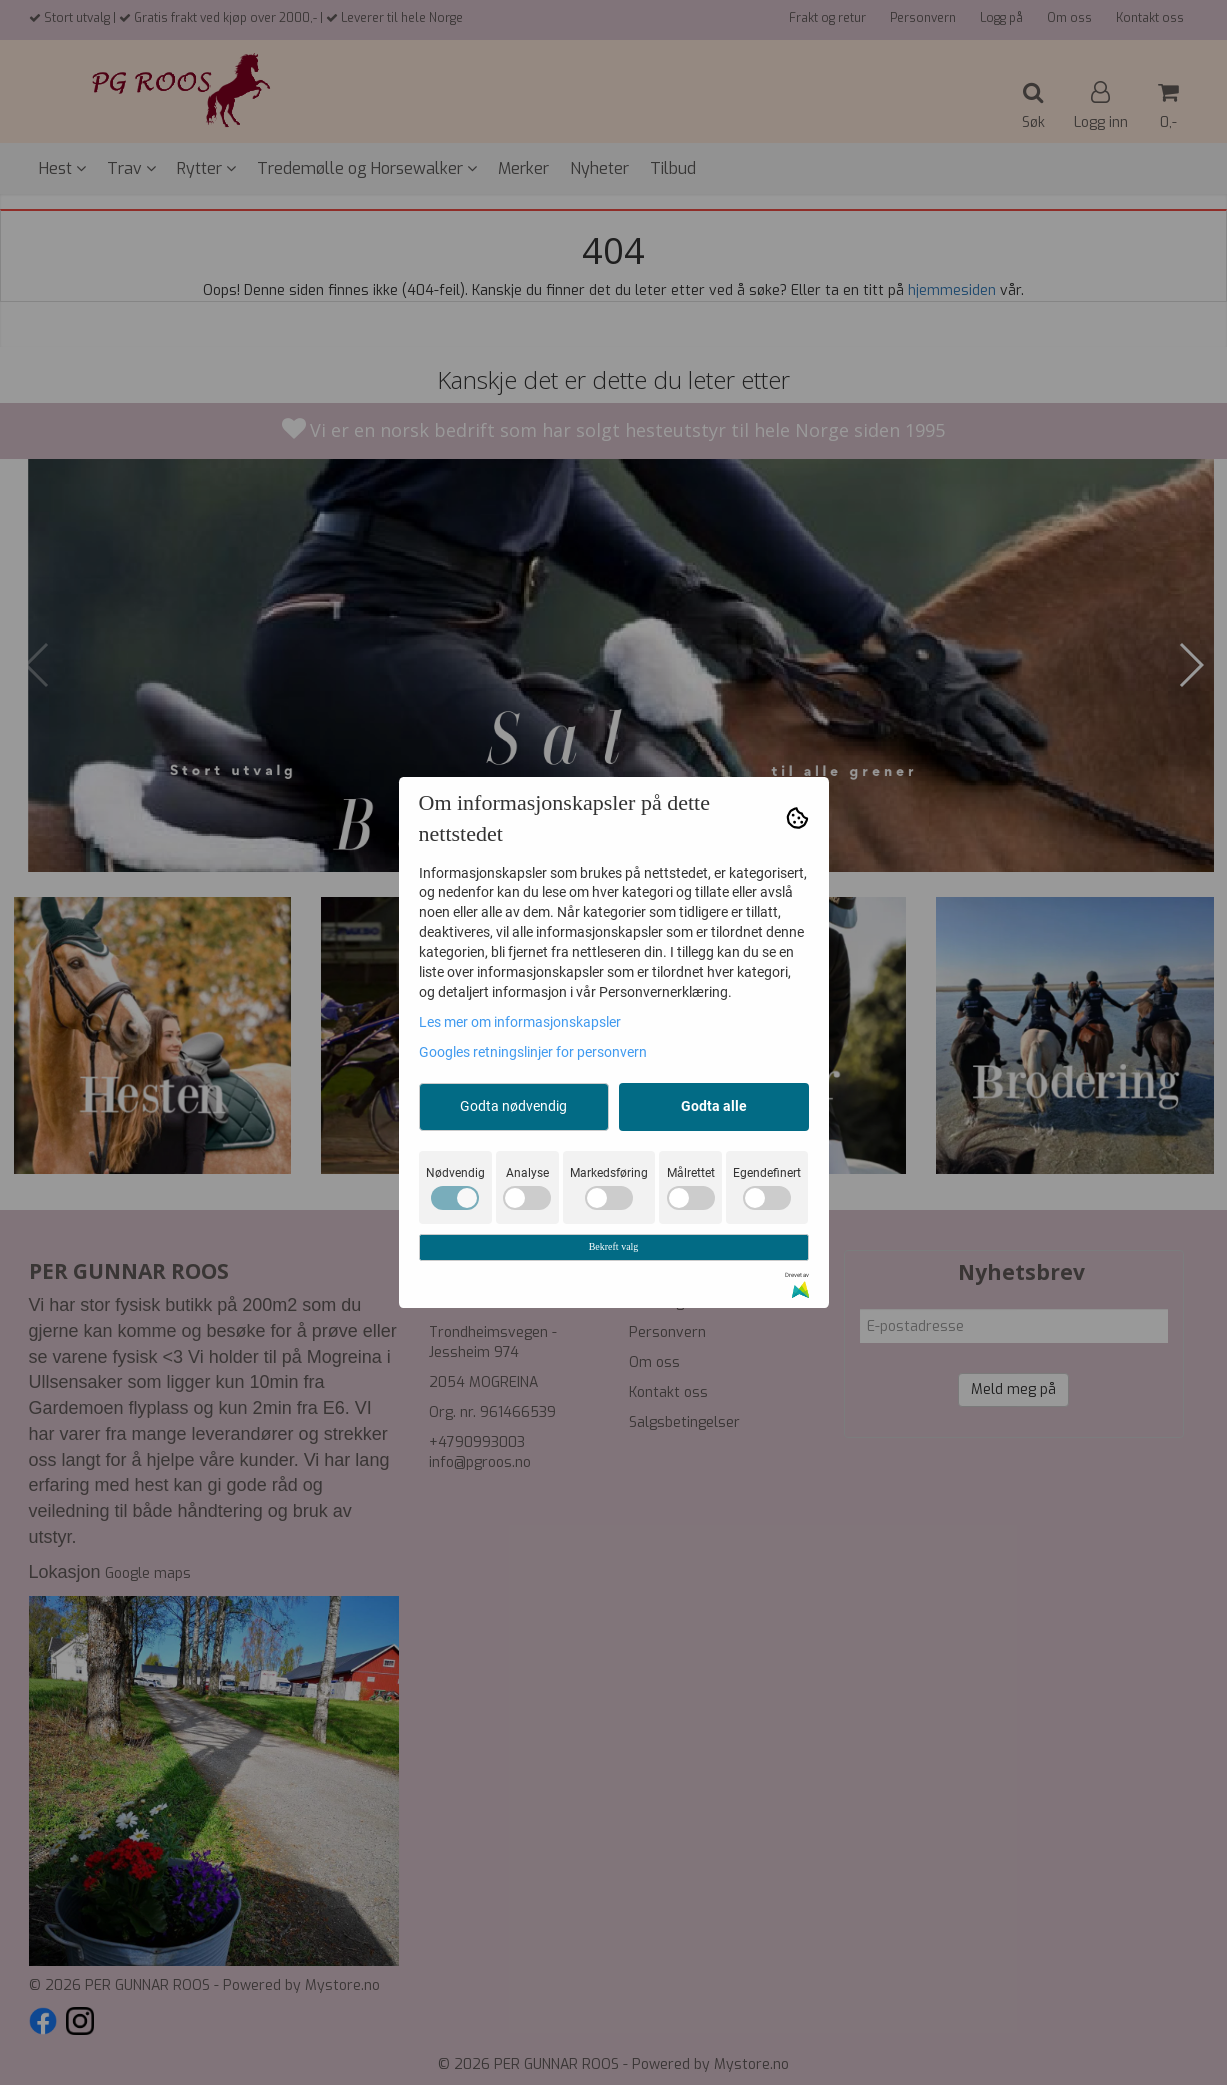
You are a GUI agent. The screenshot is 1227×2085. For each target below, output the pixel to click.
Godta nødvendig (513, 1106)
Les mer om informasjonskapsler (520, 1022)
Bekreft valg (614, 1246)
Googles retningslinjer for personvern (533, 1052)
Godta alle (714, 1106)
